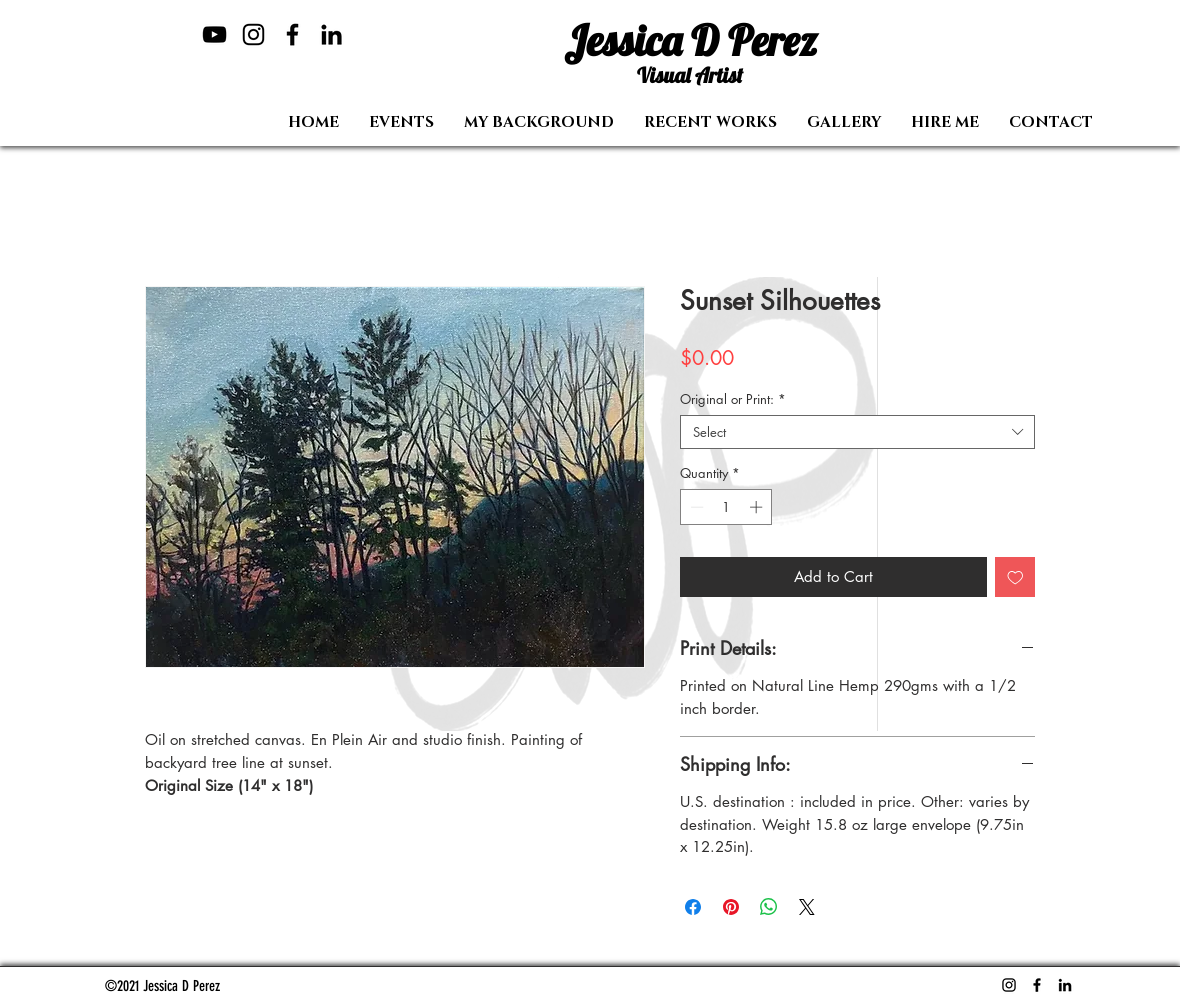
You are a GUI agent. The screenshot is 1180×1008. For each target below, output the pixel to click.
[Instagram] (253, 34)
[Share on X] (807, 907)
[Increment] (758, 507)
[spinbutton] (726, 507)
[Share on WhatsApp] (769, 907)
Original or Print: (733, 399)
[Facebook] (292, 34)
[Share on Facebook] (693, 907)
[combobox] (857, 432)
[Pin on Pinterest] (731, 907)
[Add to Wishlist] (1015, 577)
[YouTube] (214, 34)
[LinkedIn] (331, 34)
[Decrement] (695, 507)
